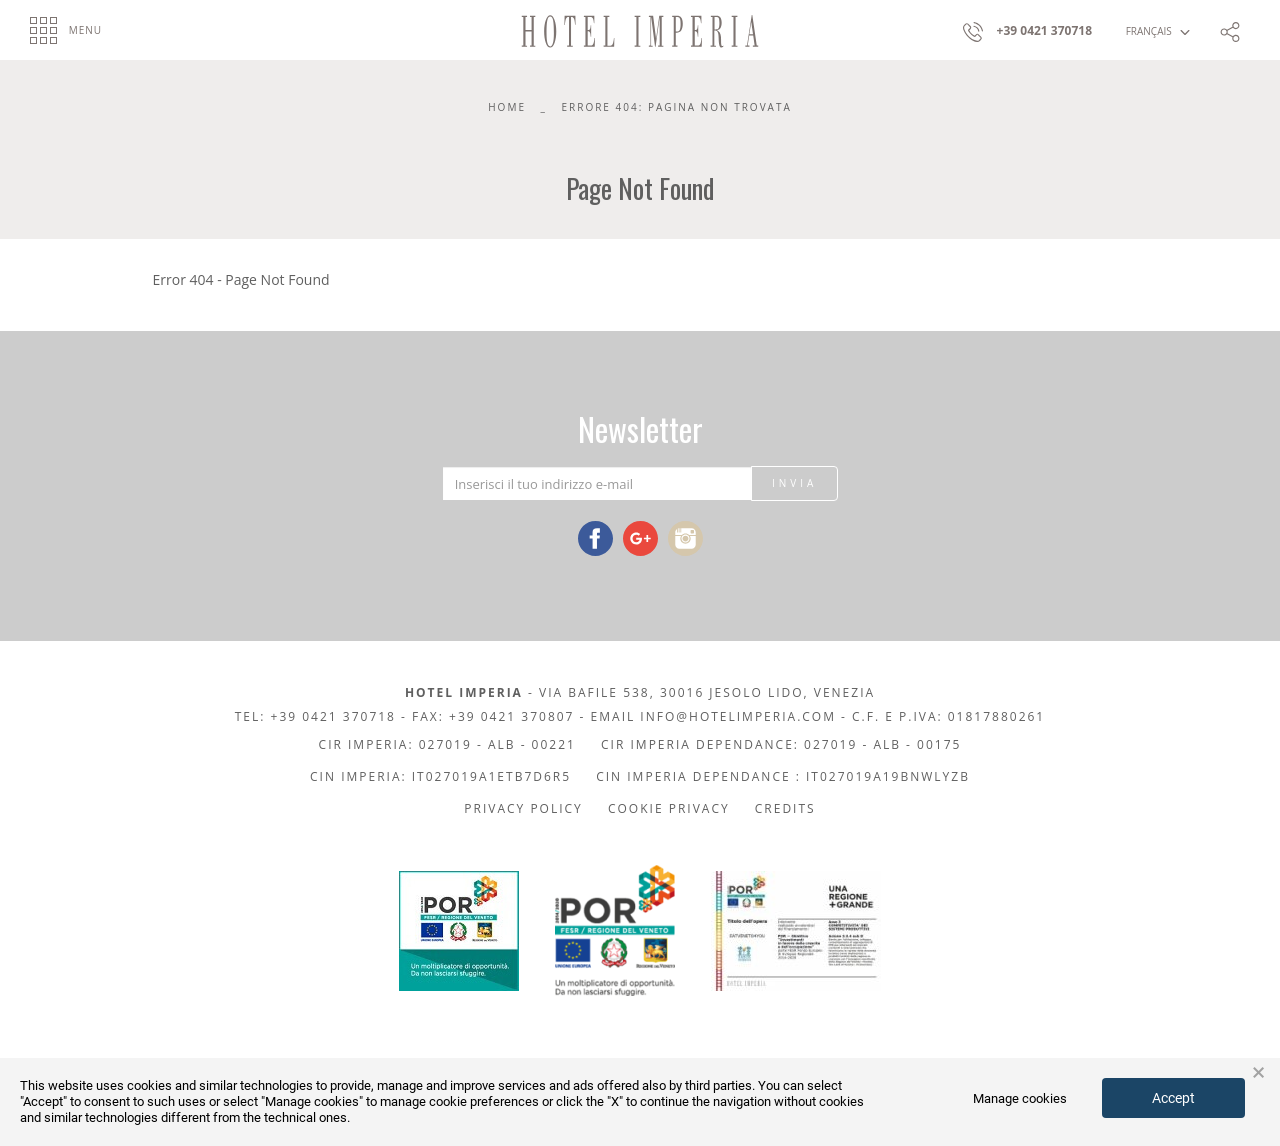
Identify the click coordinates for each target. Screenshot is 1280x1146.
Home (507, 107)
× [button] (1258, 1073)
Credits (785, 808)
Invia (794, 483)
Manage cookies (1020, 1098)
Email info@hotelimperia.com (713, 716)
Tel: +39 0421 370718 (315, 716)
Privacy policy (523, 808)
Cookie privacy (669, 808)
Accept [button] (1173, 1098)
